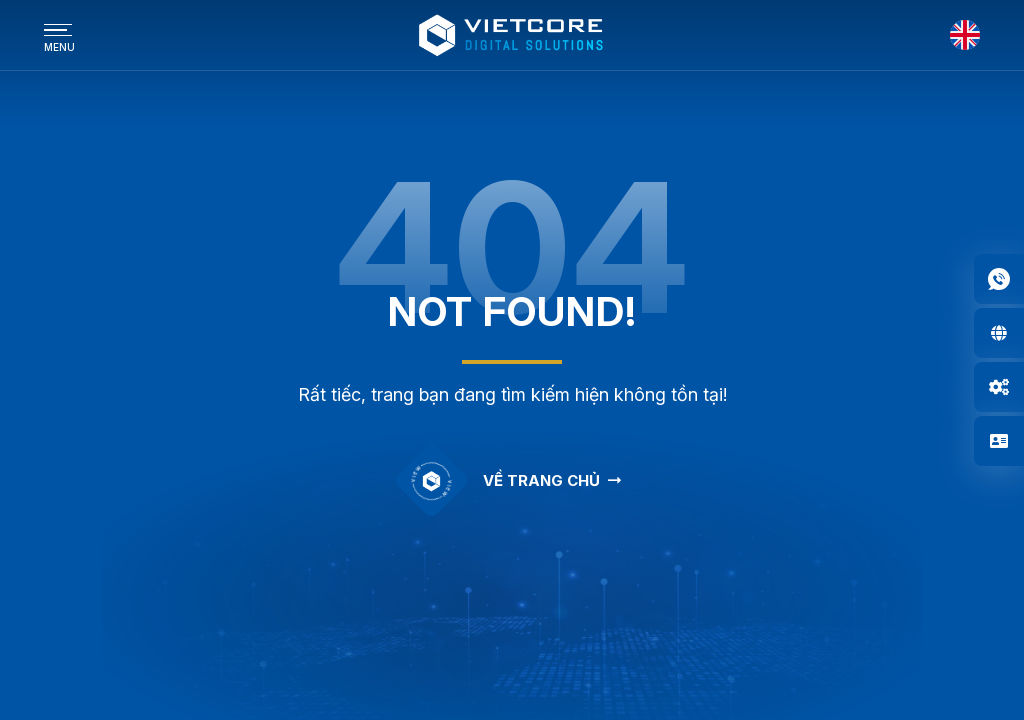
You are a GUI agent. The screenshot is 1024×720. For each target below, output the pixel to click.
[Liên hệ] (999, 441)
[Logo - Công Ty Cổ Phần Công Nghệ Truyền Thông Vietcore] (511, 35)
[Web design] (999, 333)
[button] (999, 279)
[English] (965, 35)
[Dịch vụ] (999, 387)
